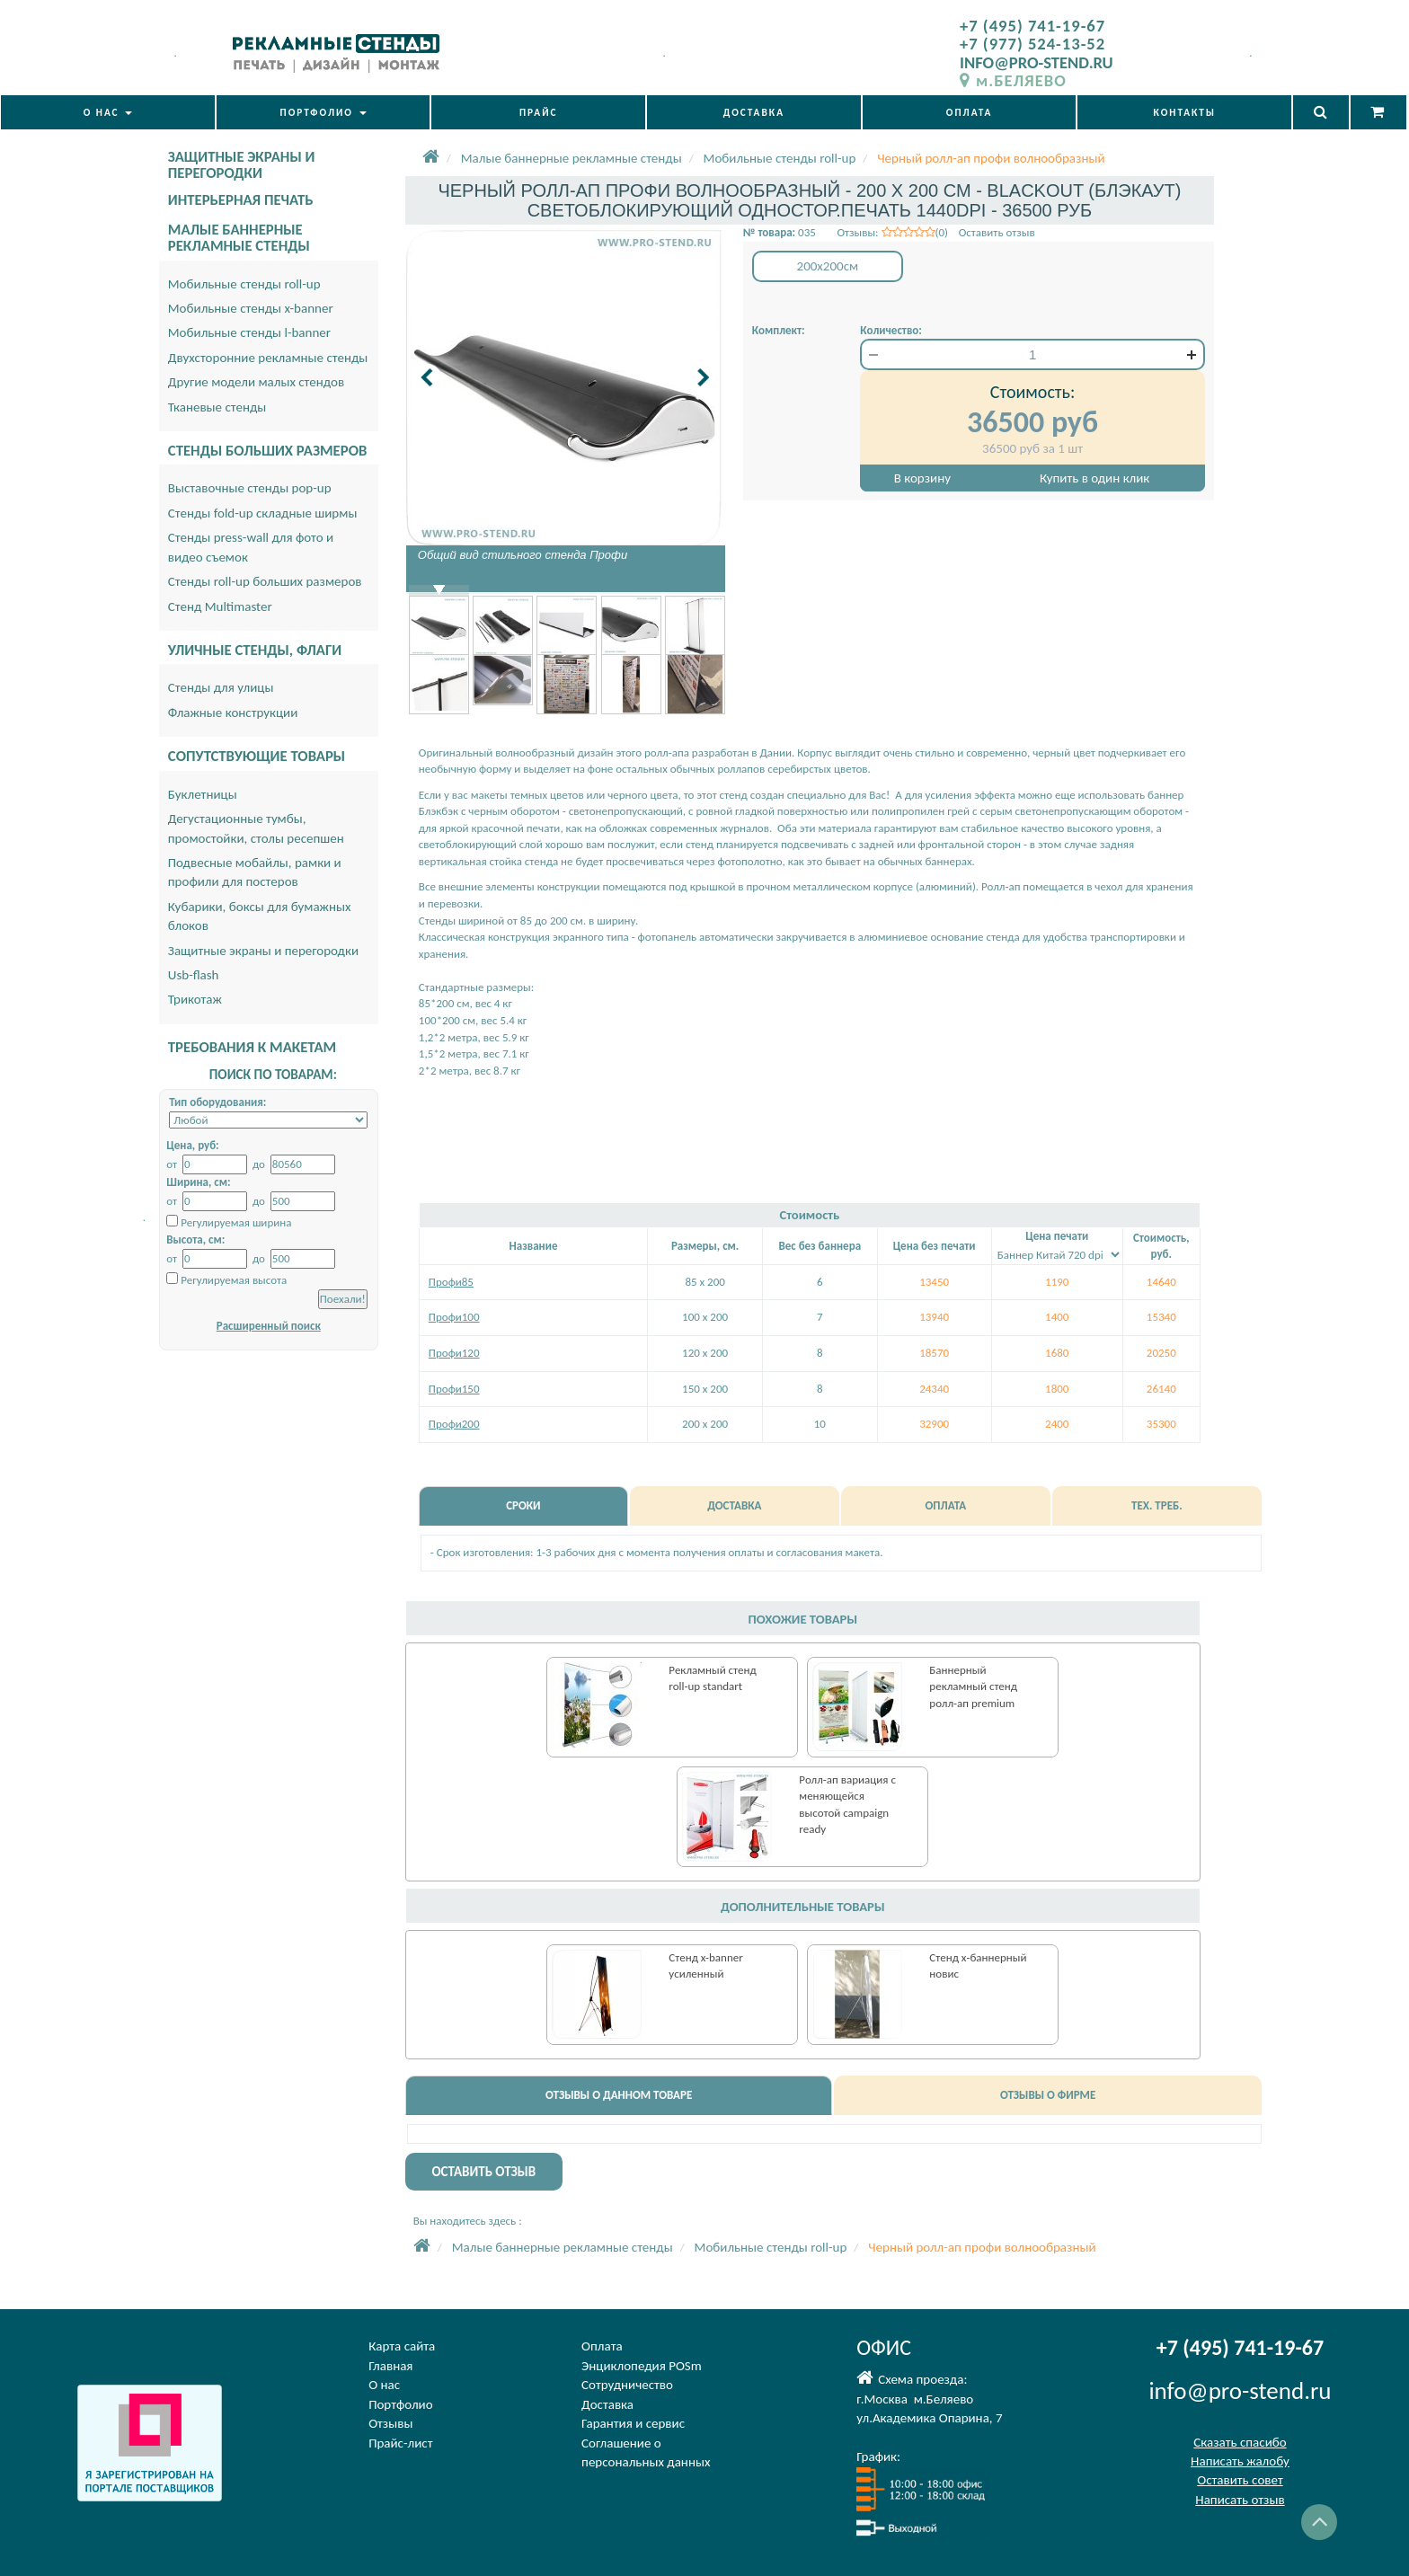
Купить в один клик (1094, 478)
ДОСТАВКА (753, 112)
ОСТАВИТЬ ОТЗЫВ (483, 2172)
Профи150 (454, 1388)
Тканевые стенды (217, 407)
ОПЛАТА (969, 112)
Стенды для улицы (221, 687)
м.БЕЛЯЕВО (1013, 80)
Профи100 (454, 1316)
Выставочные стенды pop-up (250, 488)
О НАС (108, 112)
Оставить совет (1239, 2480)
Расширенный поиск (269, 1325)
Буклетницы (202, 794)
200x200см (828, 266)
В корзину (922, 478)
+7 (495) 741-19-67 (1032, 25)
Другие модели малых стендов (256, 382)
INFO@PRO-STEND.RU (1036, 62)
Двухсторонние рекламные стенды (268, 358)
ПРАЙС (538, 112)
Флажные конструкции (233, 712)
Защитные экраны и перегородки (263, 951)
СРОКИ (523, 1505)
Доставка (607, 2404)
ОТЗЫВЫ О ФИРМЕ (1047, 2095)
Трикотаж (195, 999)
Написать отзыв (1239, 2500)
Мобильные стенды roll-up (244, 284)
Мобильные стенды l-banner (249, 332)
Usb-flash (193, 975)
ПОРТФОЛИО (323, 112)
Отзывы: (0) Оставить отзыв (935, 232)
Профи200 (454, 1423)
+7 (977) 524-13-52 (1032, 43)
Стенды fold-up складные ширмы (263, 513)
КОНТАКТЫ (1185, 112)
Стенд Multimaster (220, 606)
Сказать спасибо (1239, 2442)
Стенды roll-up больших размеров (265, 581)
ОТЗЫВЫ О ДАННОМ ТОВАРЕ (618, 2095)
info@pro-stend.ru (1239, 2390)
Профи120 (454, 1352)
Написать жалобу (1240, 2461)
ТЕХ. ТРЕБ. (1157, 1505)
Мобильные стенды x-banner (250, 308)
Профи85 (451, 1281)
